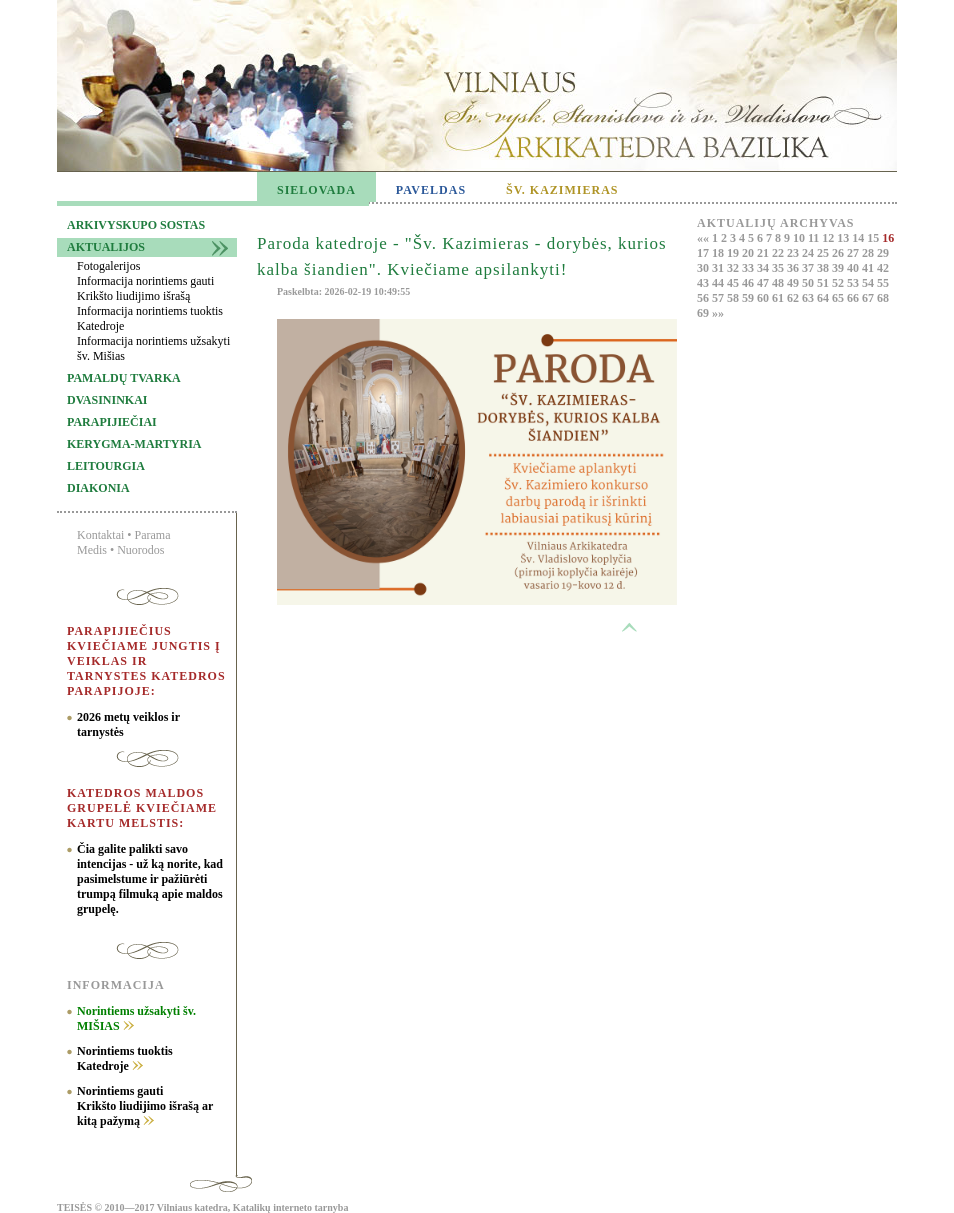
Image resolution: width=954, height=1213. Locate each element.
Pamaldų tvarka (124, 378)
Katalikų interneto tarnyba (291, 1207)
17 (704, 253)
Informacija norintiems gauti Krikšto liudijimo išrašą (145, 288)
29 (883, 253)
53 (854, 283)
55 (883, 283)
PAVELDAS (431, 190)
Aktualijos (106, 247)
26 (839, 253)
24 (809, 253)
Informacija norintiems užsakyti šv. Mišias (153, 348)
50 (809, 283)
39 (839, 268)
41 (869, 268)
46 (749, 283)
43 (704, 283)
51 (824, 283)
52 (839, 283)
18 (719, 253)
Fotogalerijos (108, 266)
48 (779, 283)
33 (749, 268)
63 (809, 298)
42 (883, 268)
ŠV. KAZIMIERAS (562, 190)
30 (704, 268)
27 (854, 253)
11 (815, 238)
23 (794, 253)
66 (854, 298)
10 (800, 238)
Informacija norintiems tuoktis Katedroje (150, 318)
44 (719, 283)
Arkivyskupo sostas (136, 225)
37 (809, 268)
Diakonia (98, 488)
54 (869, 283)
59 (749, 298)
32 (734, 268)
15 (874, 238)
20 (749, 253)
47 (764, 283)
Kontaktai (100, 535)
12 (829, 238)
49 (794, 283)
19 (734, 253)
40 (854, 268)
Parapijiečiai (112, 422)
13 (844, 238)
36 (794, 268)
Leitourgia (106, 466)
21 (764, 253)
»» (718, 313)
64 (824, 298)
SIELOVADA (316, 190)
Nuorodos (140, 550)
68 (883, 298)
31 (719, 268)
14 (859, 238)
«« (704, 238)
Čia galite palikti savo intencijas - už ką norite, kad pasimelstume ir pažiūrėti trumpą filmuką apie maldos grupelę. (150, 879)
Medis (92, 550)
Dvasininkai (107, 400)
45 (734, 283)
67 (869, 298)
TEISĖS (74, 1207)
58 (734, 298)
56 (704, 298)
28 (869, 253)
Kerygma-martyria (134, 444)
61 (779, 298)
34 (764, 268)
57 (719, 298)
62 (794, 298)
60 (764, 298)
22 (779, 253)
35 (779, 268)
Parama (153, 535)
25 (824, 253)
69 (704, 313)
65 (839, 298)
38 (824, 268)
